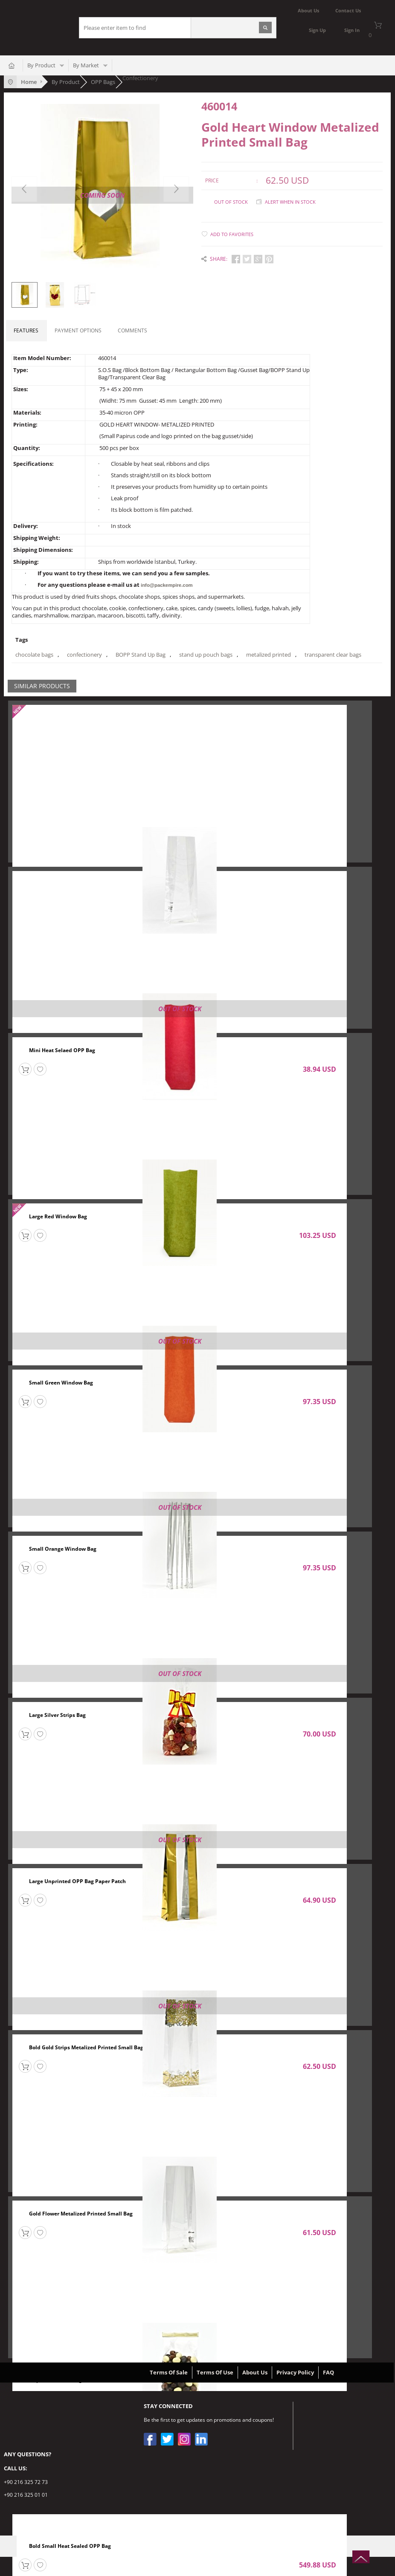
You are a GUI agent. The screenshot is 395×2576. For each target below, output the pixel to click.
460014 (219, 106)
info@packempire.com (166, 585)
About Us (254, 2372)
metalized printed (268, 654)
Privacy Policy (295, 2372)
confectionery (84, 654)
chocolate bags (34, 654)
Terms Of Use (215, 2372)
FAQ (328, 2372)
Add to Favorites (231, 234)
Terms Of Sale (169, 2372)
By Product (41, 65)
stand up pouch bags (205, 654)
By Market (86, 65)
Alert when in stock (290, 201)
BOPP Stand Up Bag (141, 654)
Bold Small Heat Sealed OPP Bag (70, 2546)
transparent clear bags (333, 654)
